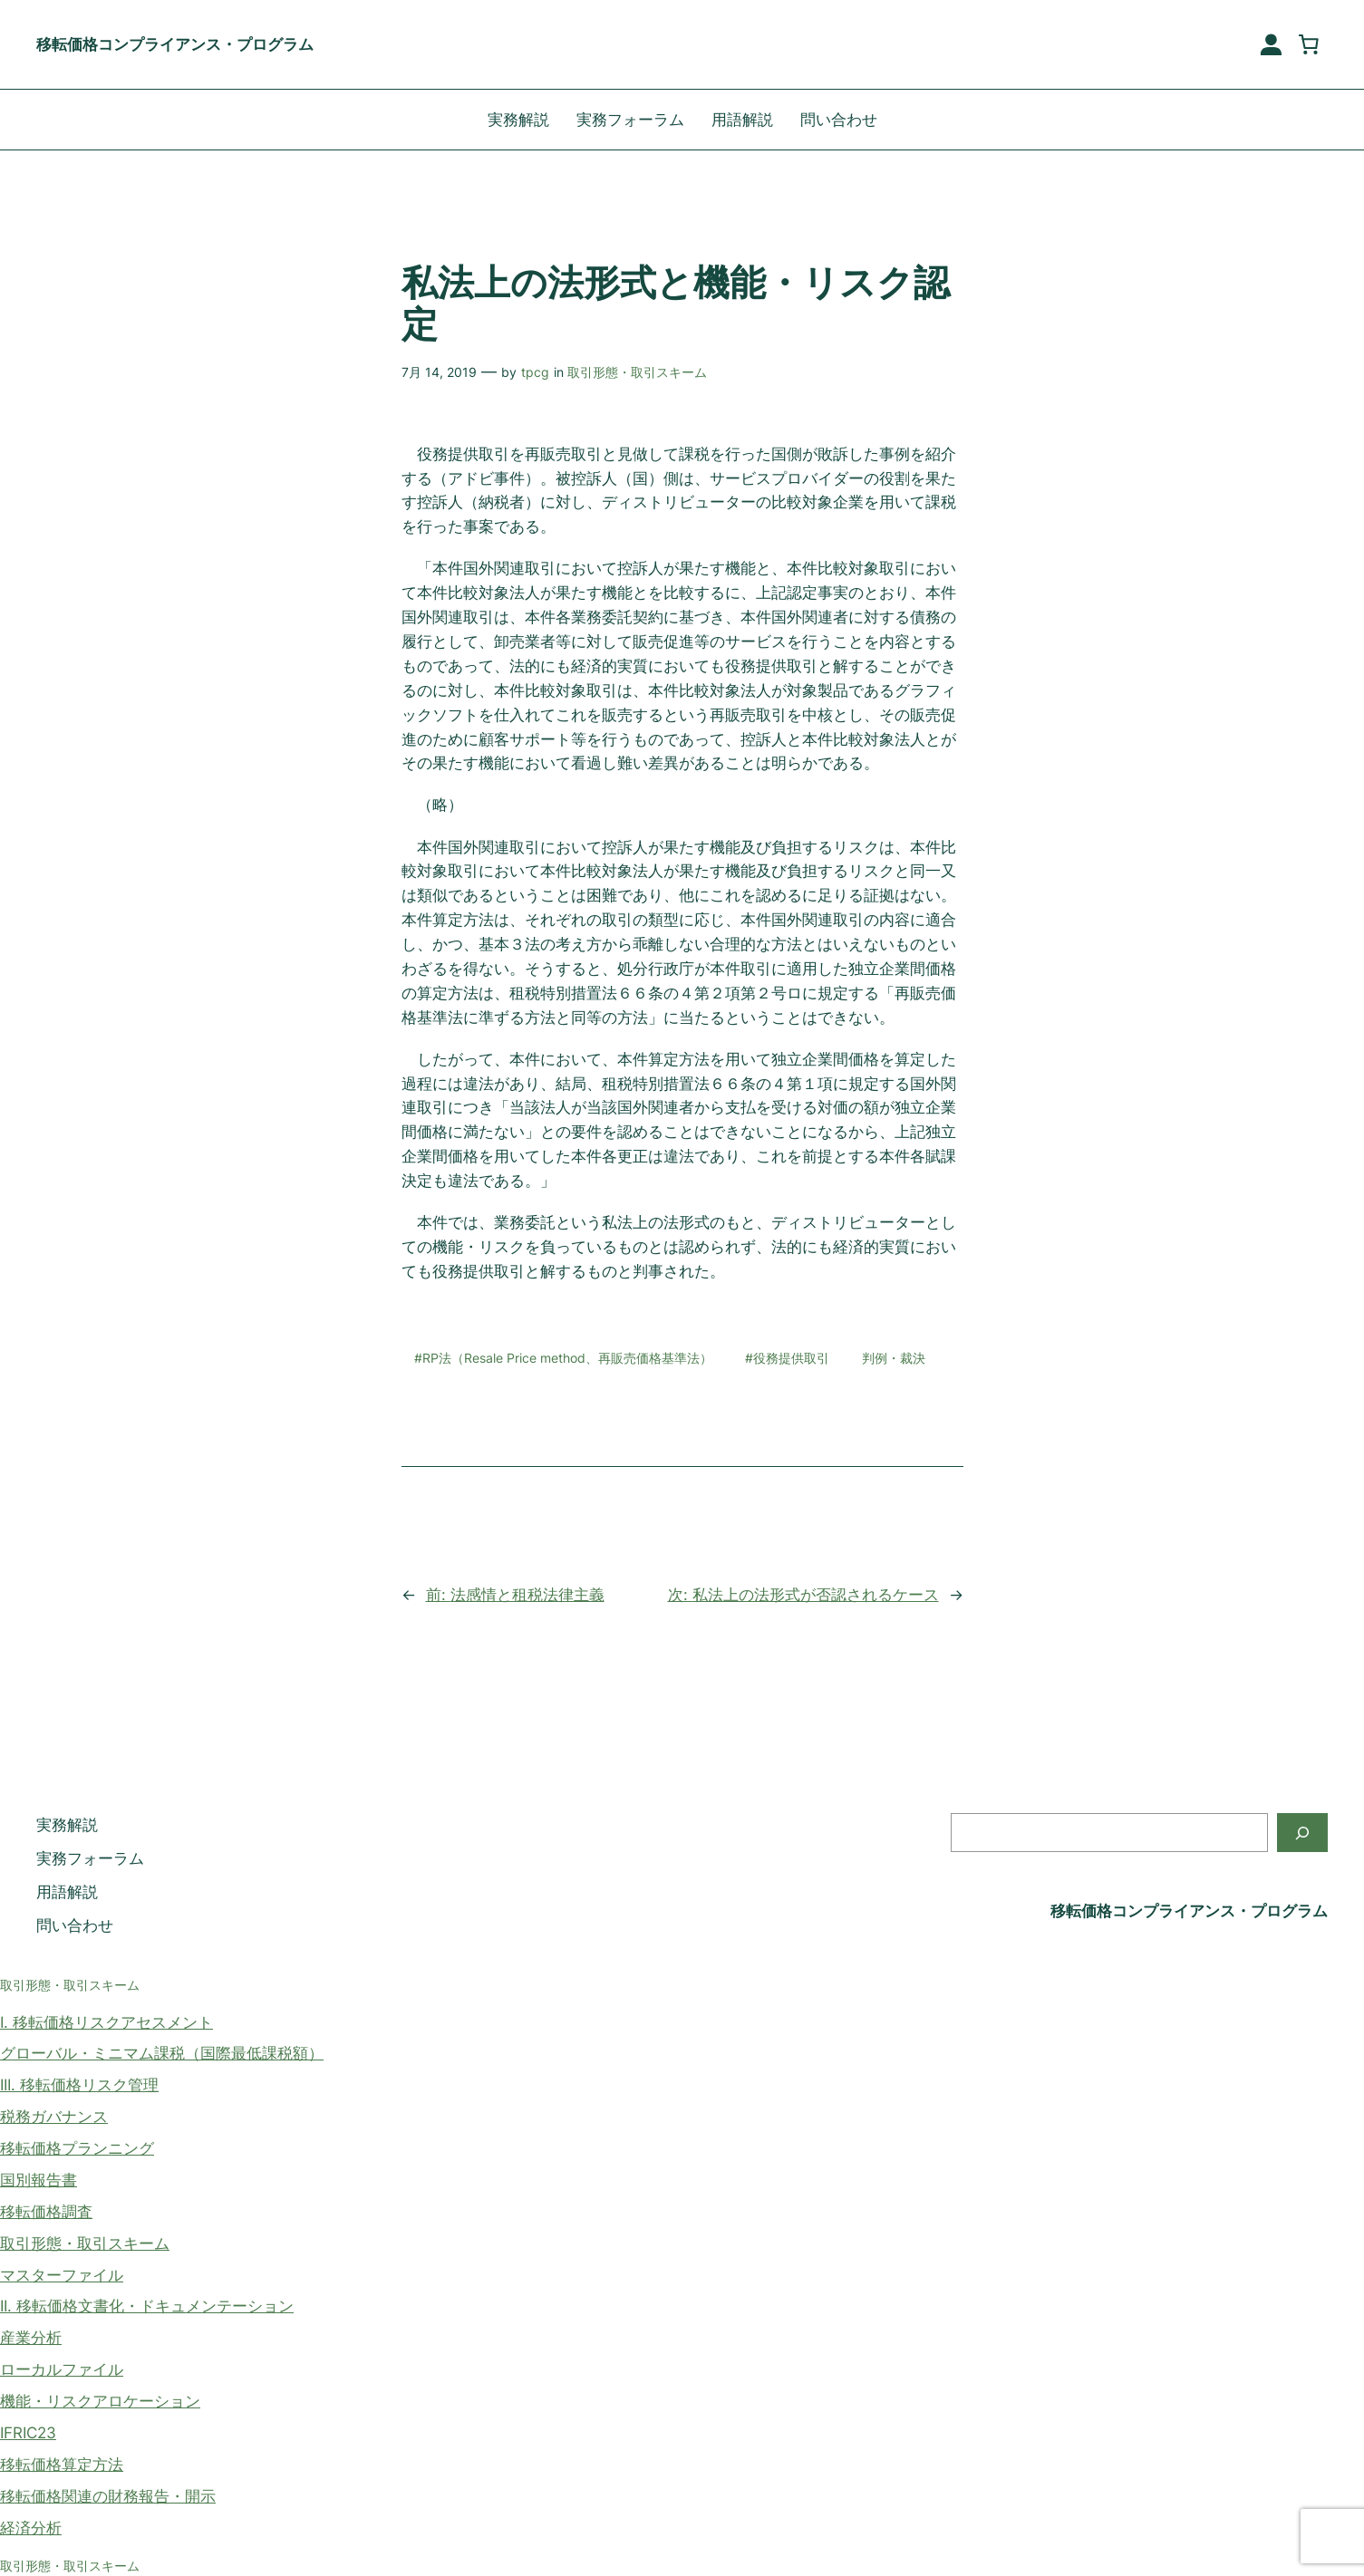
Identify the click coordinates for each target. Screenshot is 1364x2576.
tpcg (535, 372)
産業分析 (31, 2338)
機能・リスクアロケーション (100, 2401)
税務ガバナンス (54, 2117)
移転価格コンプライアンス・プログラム (175, 44)
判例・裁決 (893, 1357)
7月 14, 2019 (439, 372)
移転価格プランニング (77, 2148)
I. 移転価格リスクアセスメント (106, 2022)
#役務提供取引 (787, 1357)
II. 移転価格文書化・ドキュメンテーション (147, 2306)
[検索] (1302, 1832)
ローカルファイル (61, 2369)
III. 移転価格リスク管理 (79, 2085)
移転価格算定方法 (61, 2464)
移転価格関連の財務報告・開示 (108, 2496)
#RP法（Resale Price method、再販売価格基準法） (563, 1357)
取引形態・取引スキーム (637, 372)
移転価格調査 (46, 2212)
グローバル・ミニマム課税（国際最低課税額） (162, 2053)
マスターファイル (61, 2275)
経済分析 (31, 2528)
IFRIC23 (28, 2433)
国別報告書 (38, 2180)
